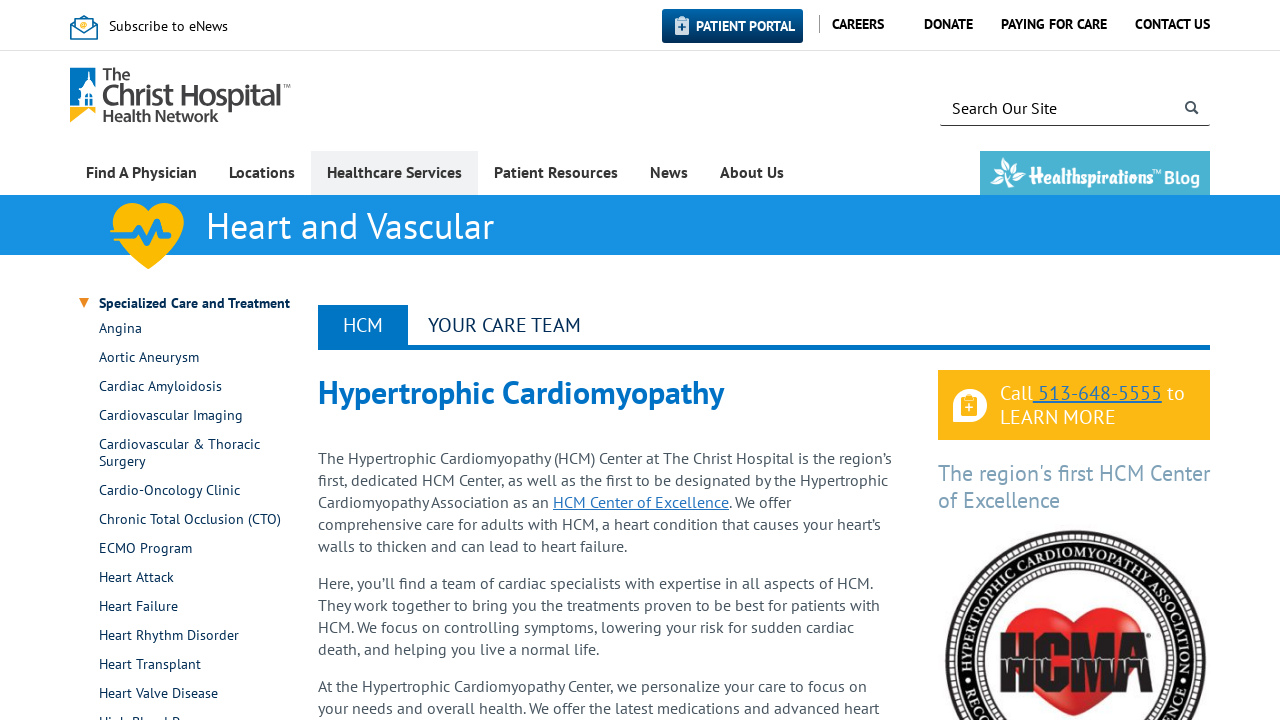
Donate (948, 24)
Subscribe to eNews (168, 26)
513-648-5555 (1097, 393)
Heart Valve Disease (158, 693)
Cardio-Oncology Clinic (169, 490)
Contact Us (1172, 24)
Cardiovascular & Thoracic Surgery (179, 453)
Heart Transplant (150, 664)
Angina (120, 328)
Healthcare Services (394, 172)
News (669, 172)
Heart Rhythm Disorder (169, 635)
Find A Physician (141, 172)
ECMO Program (145, 548)
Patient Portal (745, 26)
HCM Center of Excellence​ (641, 502)
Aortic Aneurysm (149, 357)
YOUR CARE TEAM (504, 325)
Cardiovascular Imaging (171, 415)
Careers (858, 24)
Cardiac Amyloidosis (160, 386)
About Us (752, 172)
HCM (363, 325)
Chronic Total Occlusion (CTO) (190, 519)
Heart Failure (138, 606)
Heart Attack (136, 577)
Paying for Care (1054, 24)
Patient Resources (556, 172)
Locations (262, 172)
